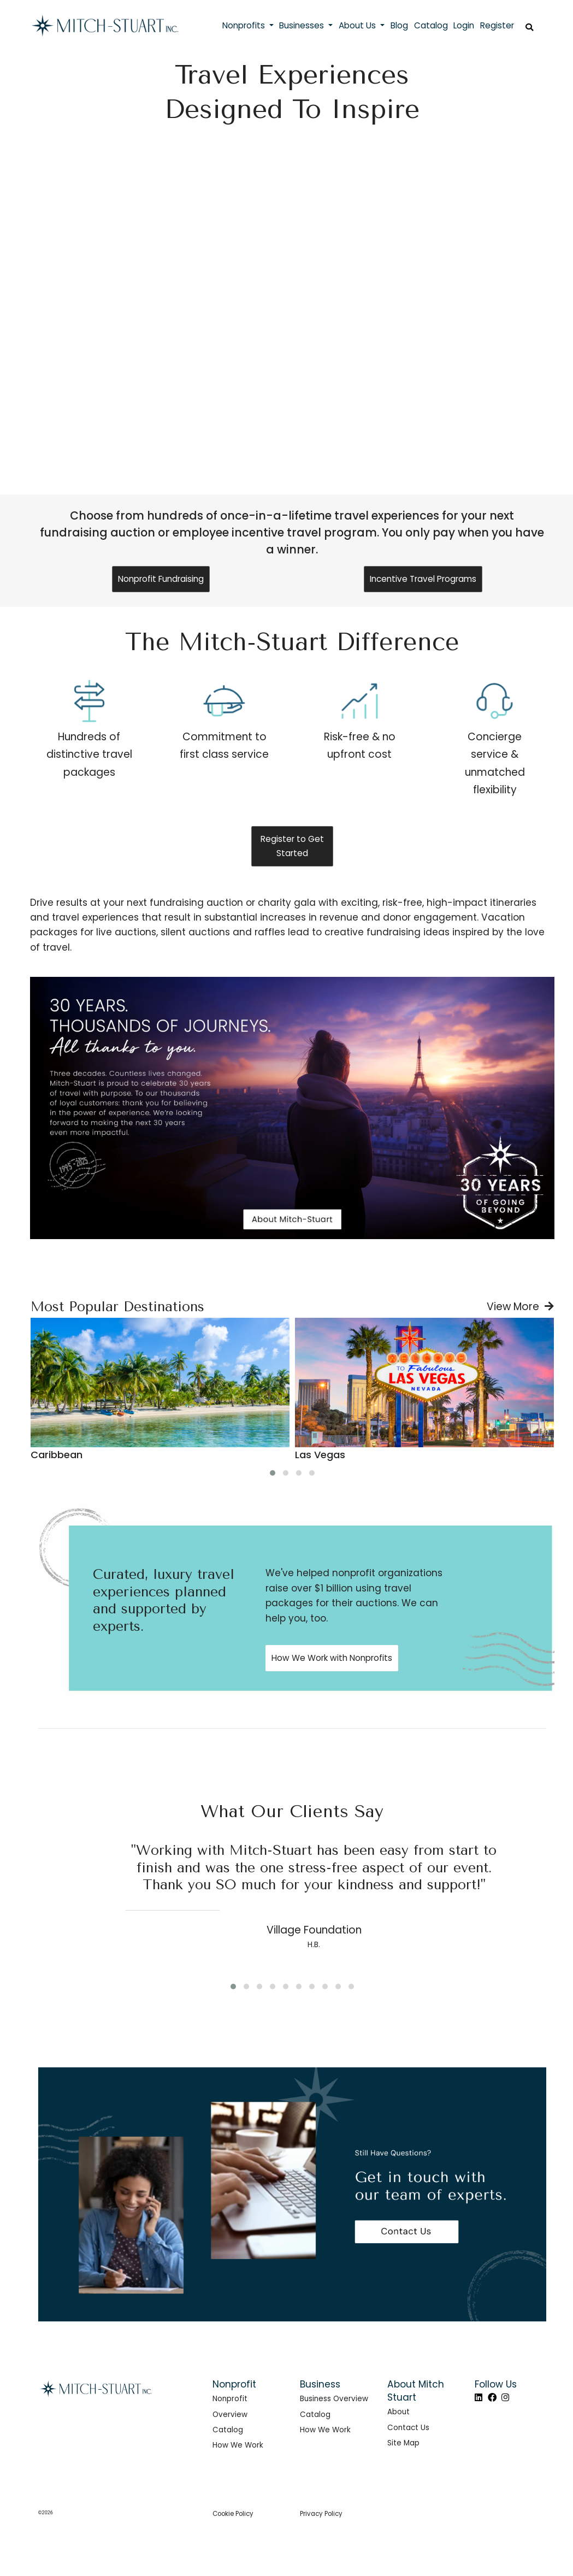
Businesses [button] (302, 25)
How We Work (237, 2445)
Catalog (227, 2430)
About (398, 2412)
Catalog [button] (431, 25)
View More (520, 1306)
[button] (272, 1472)
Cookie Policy (232, 2513)
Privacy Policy (321, 2513)
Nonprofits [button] (244, 25)
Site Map (403, 2443)
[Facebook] (492, 2397)
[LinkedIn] (478, 2397)
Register (497, 25)
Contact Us (408, 2427)
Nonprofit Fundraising (161, 579)
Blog (399, 25)
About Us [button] (358, 25)
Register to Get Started (292, 846)
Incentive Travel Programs (423, 579)
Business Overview (334, 2399)
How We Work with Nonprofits (331, 1658)
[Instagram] (505, 2397)
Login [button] (463, 25)
